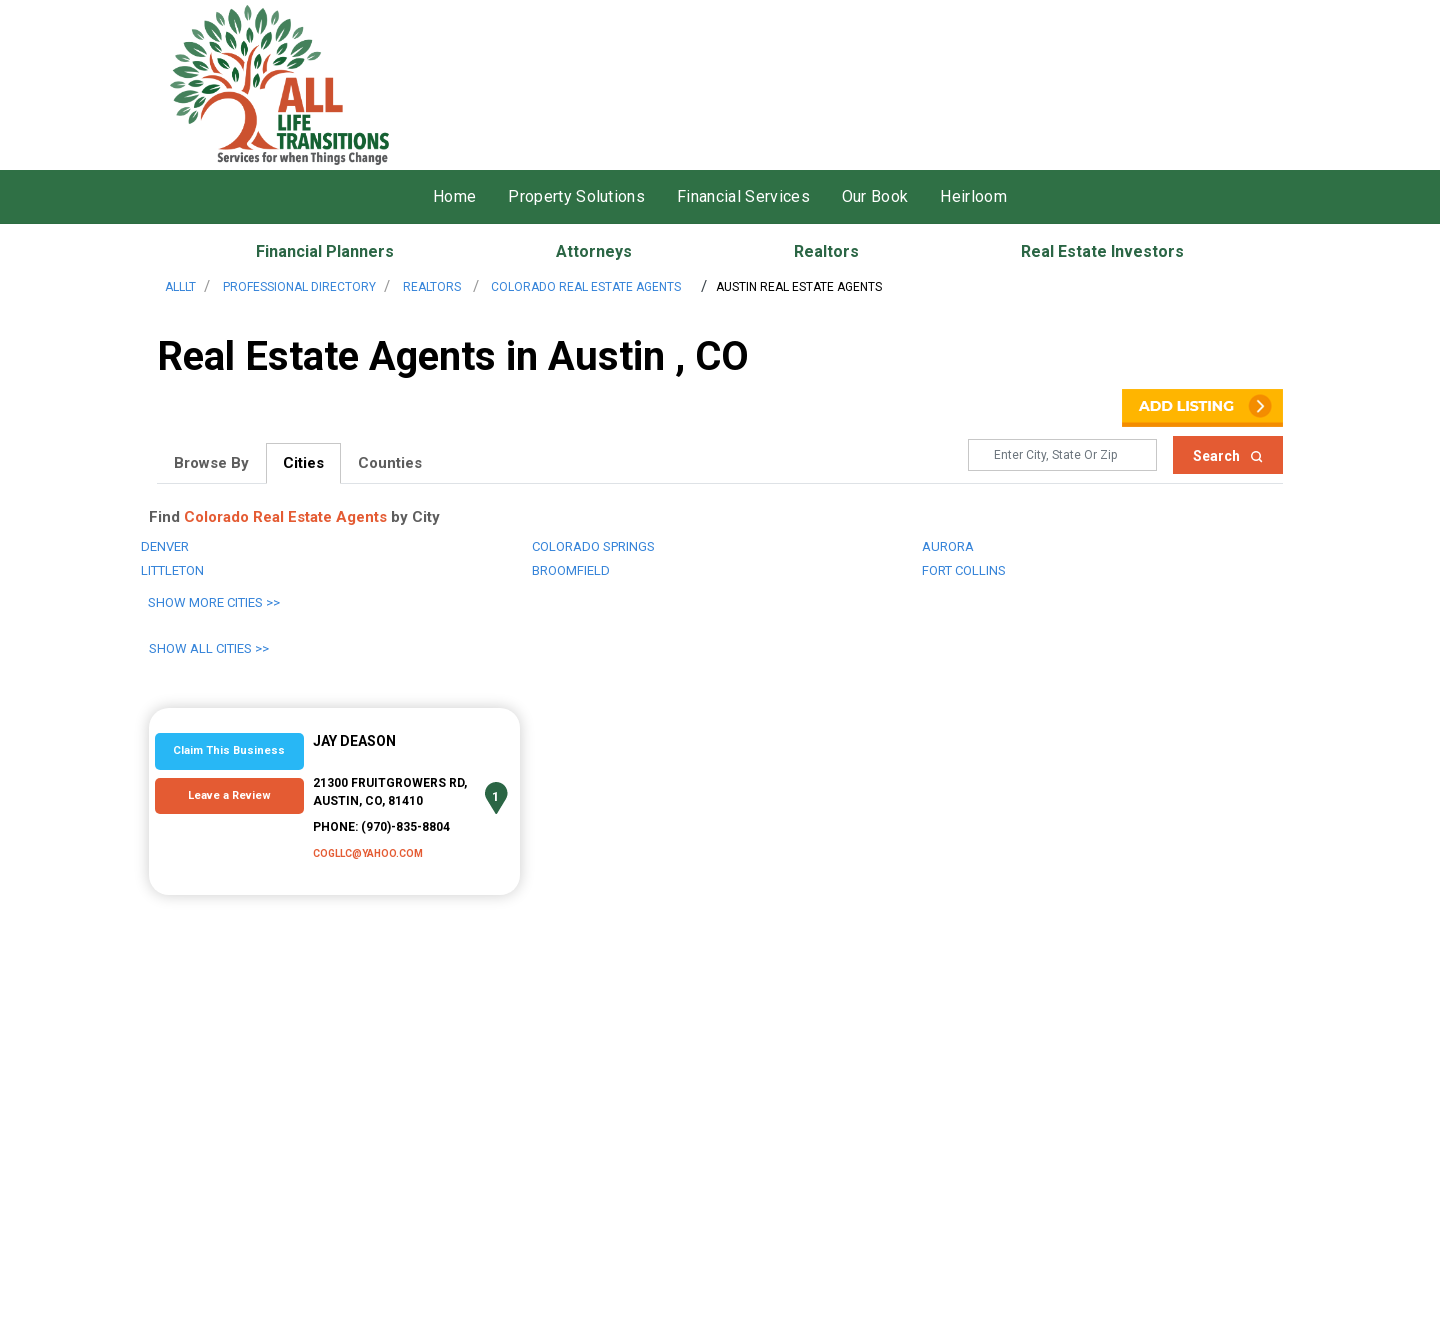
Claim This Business (229, 750)
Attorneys (594, 251)
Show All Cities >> (209, 648)
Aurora (948, 546)
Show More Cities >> (214, 602)
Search (1228, 456)
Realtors (826, 251)
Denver (165, 546)
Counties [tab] (390, 463)
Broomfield (571, 570)
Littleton (172, 570)
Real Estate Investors (1102, 251)
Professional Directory (299, 287)
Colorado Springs (593, 546)
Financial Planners (325, 251)
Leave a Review (229, 795)
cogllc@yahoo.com (368, 853)
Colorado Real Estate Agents (584, 287)
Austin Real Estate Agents (799, 287)
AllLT (180, 287)
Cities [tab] (303, 463)
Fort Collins (964, 570)
